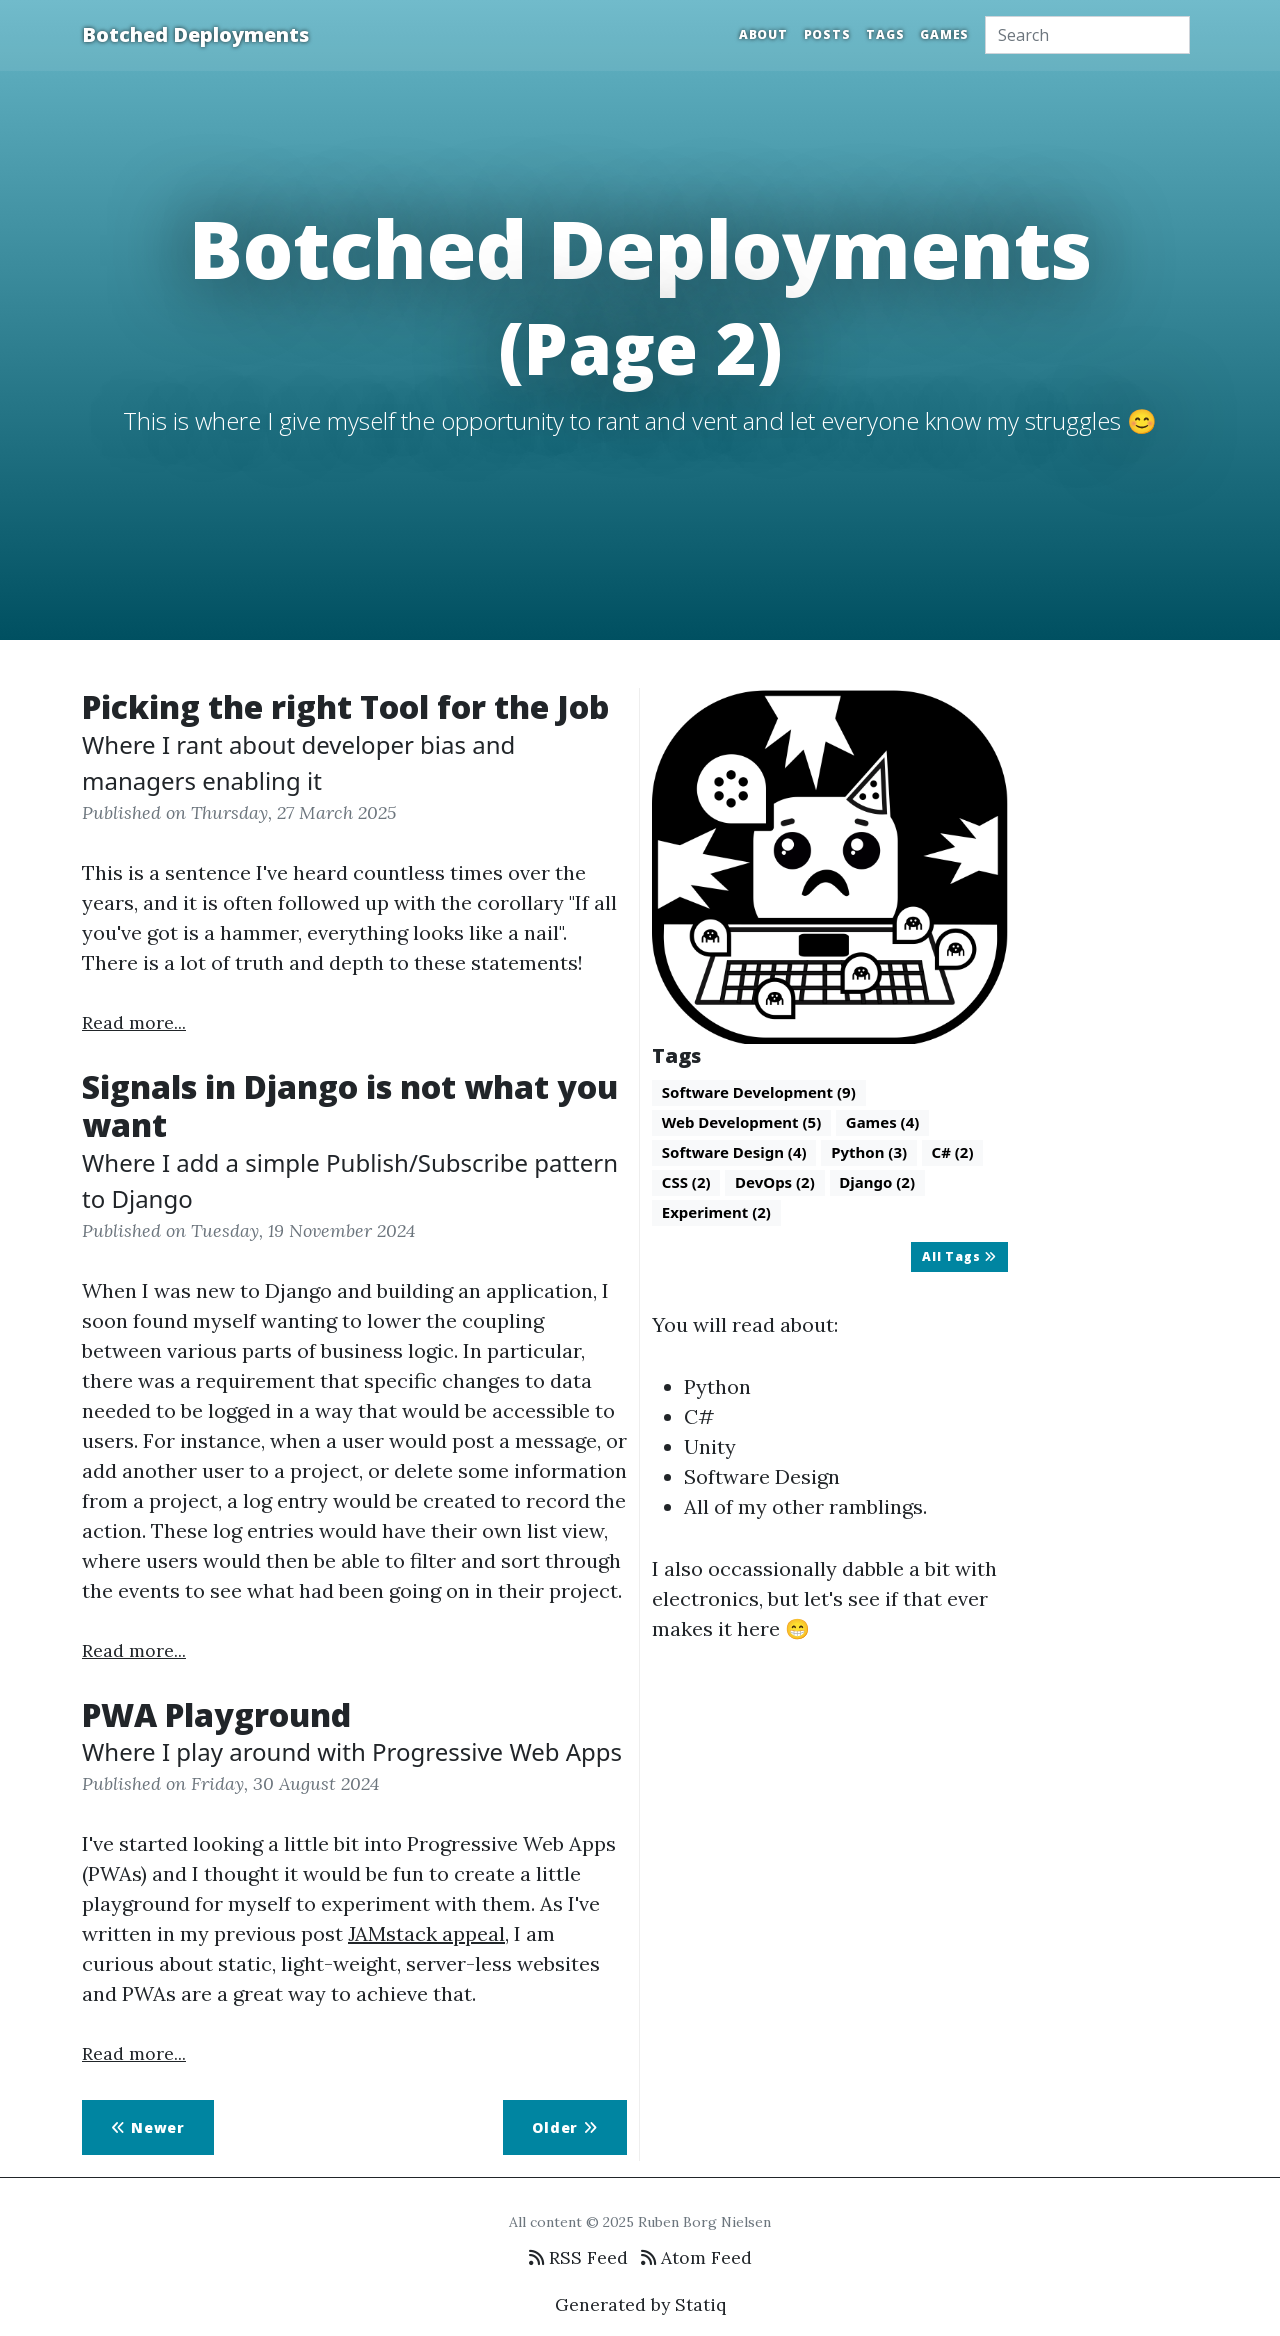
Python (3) (869, 1152)
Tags (885, 34)
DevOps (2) (775, 1182)
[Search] (1087, 35)
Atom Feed (696, 2257)
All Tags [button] (959, 1256)
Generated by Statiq (640, 2304)
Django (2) (877, 1182)
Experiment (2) (716, 1212)
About (763, 34)
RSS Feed (578, 2257)
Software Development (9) (759, 1092)
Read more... (134, 1022)
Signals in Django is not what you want (350, 1105)
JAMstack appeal (426, 1933)
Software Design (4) (734, 1152)
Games (944, 34)
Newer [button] (148, 2127)
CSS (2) (686, 1182)
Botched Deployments (195, 34)
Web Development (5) (742, 1122)
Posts (827, 34)
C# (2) (953, 1152)
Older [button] (565, 2127)
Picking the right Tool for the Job (345, 706)
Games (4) (883, 1122)
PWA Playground (216, 1714)
